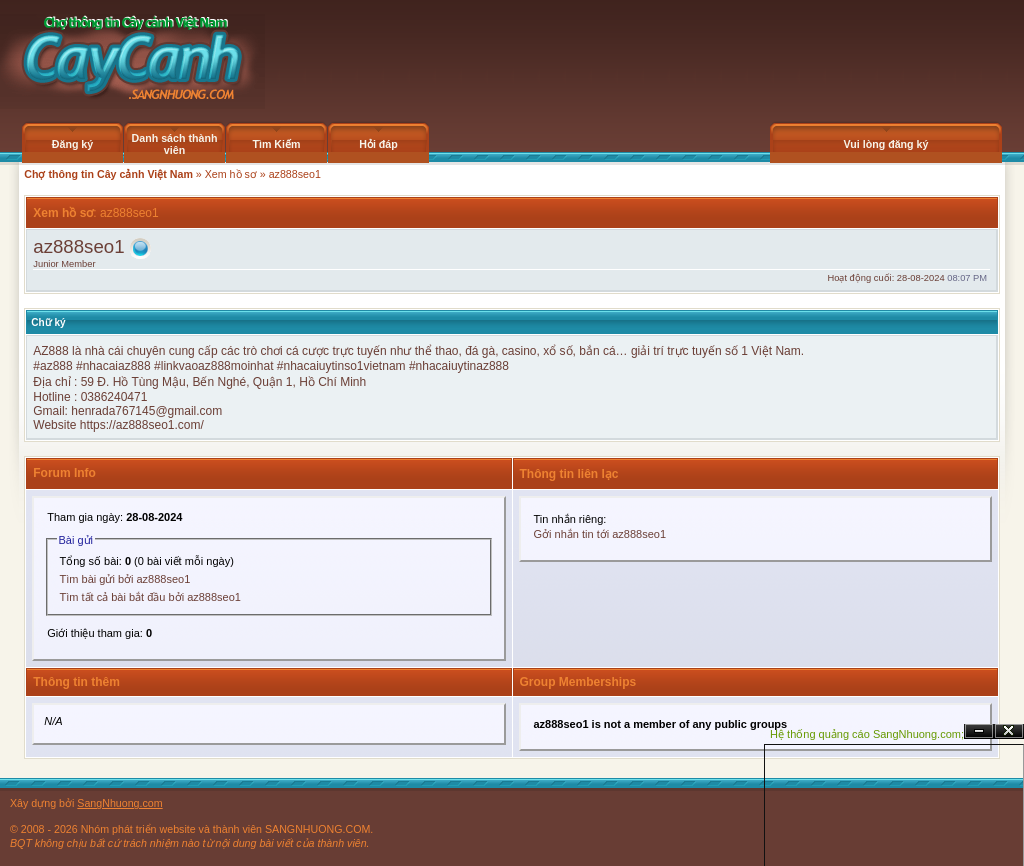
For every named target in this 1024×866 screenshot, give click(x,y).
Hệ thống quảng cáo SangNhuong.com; (867, 734)
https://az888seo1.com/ (142, 425)
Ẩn (979, 731)
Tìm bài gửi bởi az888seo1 (125, 579)
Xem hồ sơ (231, 174)
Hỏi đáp (378, 144)
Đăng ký (72, 144)
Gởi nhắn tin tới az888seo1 (600, 534)
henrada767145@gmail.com (146, 411)
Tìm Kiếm (276, 144)
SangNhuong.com (119, 803)
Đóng (1009, 731)
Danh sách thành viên (175, 144)
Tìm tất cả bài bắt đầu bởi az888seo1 (150, 597)
